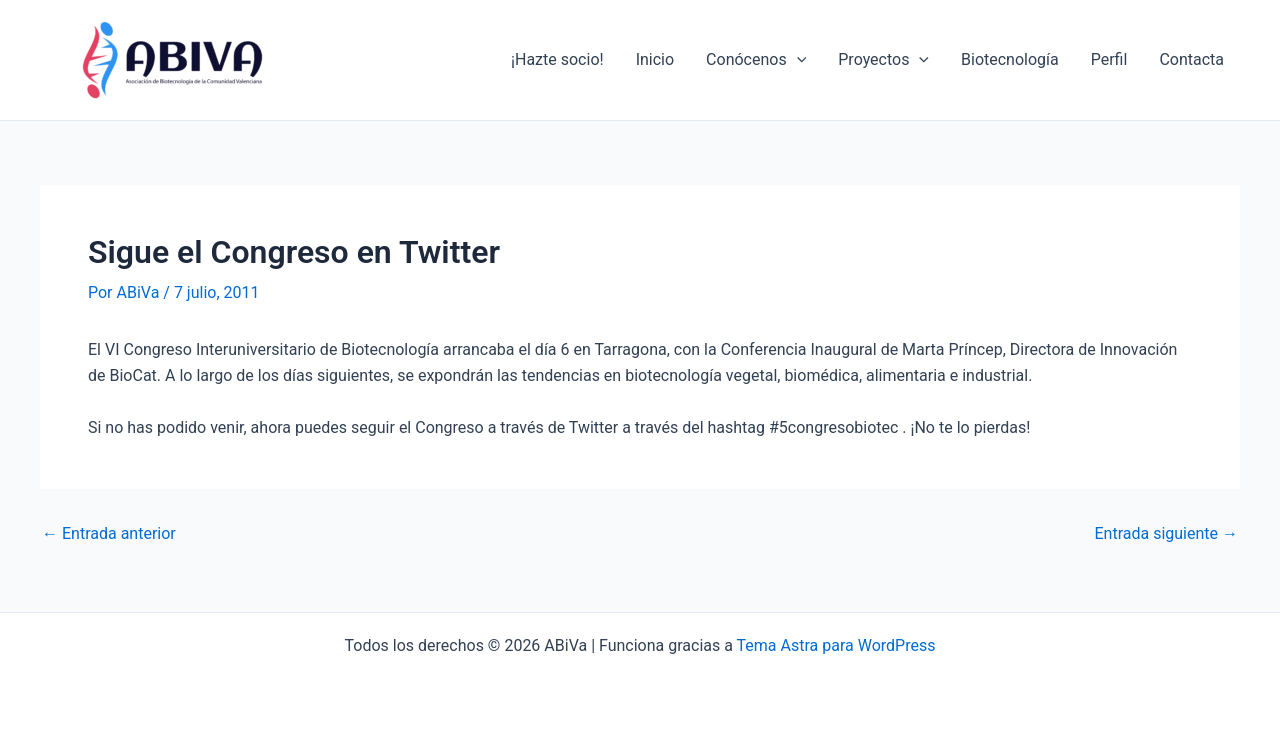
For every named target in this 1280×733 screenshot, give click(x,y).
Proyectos (883, 60)
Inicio (655, 59)
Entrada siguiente (1166, 534)
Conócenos (756, 60)
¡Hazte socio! (557, 59)
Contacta (1191, 59)
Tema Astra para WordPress (836, 645)
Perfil (1109, 59)
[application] (797, 60)
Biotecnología (1010, 59)
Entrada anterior (109, 534)
